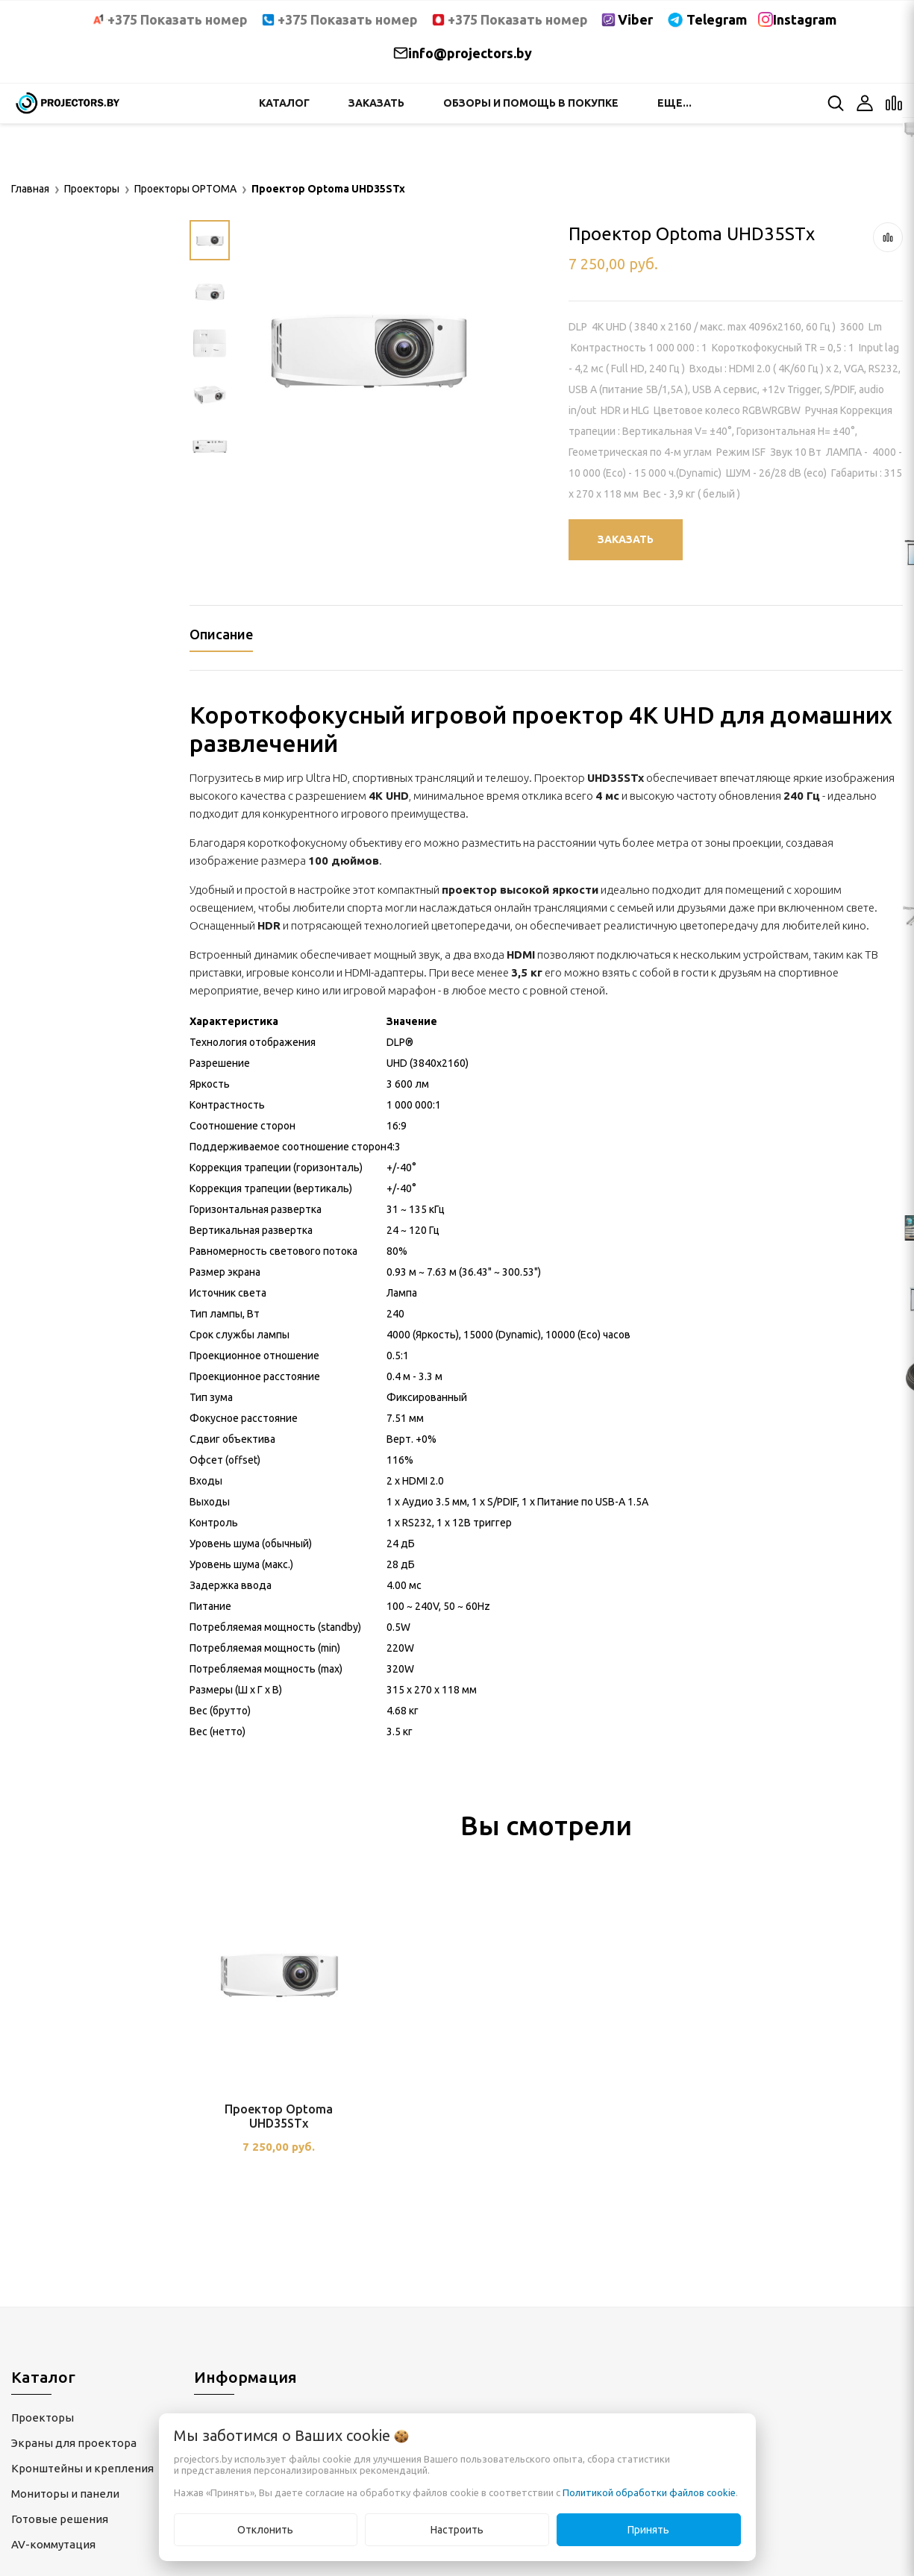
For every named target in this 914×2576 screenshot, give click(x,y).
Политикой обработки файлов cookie (649, 2492)
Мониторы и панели (65, 2493)
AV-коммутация (53, 2544)
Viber (635, 19)
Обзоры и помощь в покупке (531, 103)
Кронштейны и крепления (82, 2468)
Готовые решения (59, 2519)
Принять (648, 2530)
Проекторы (42, 2417)
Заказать (376, 103)
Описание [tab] (221, 634)
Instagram (804, 19)
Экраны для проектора (74, 2442)
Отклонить (265, 2530)
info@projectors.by (470, 53)
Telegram (716, 19)
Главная (30, 189)
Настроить (457, 2530)
